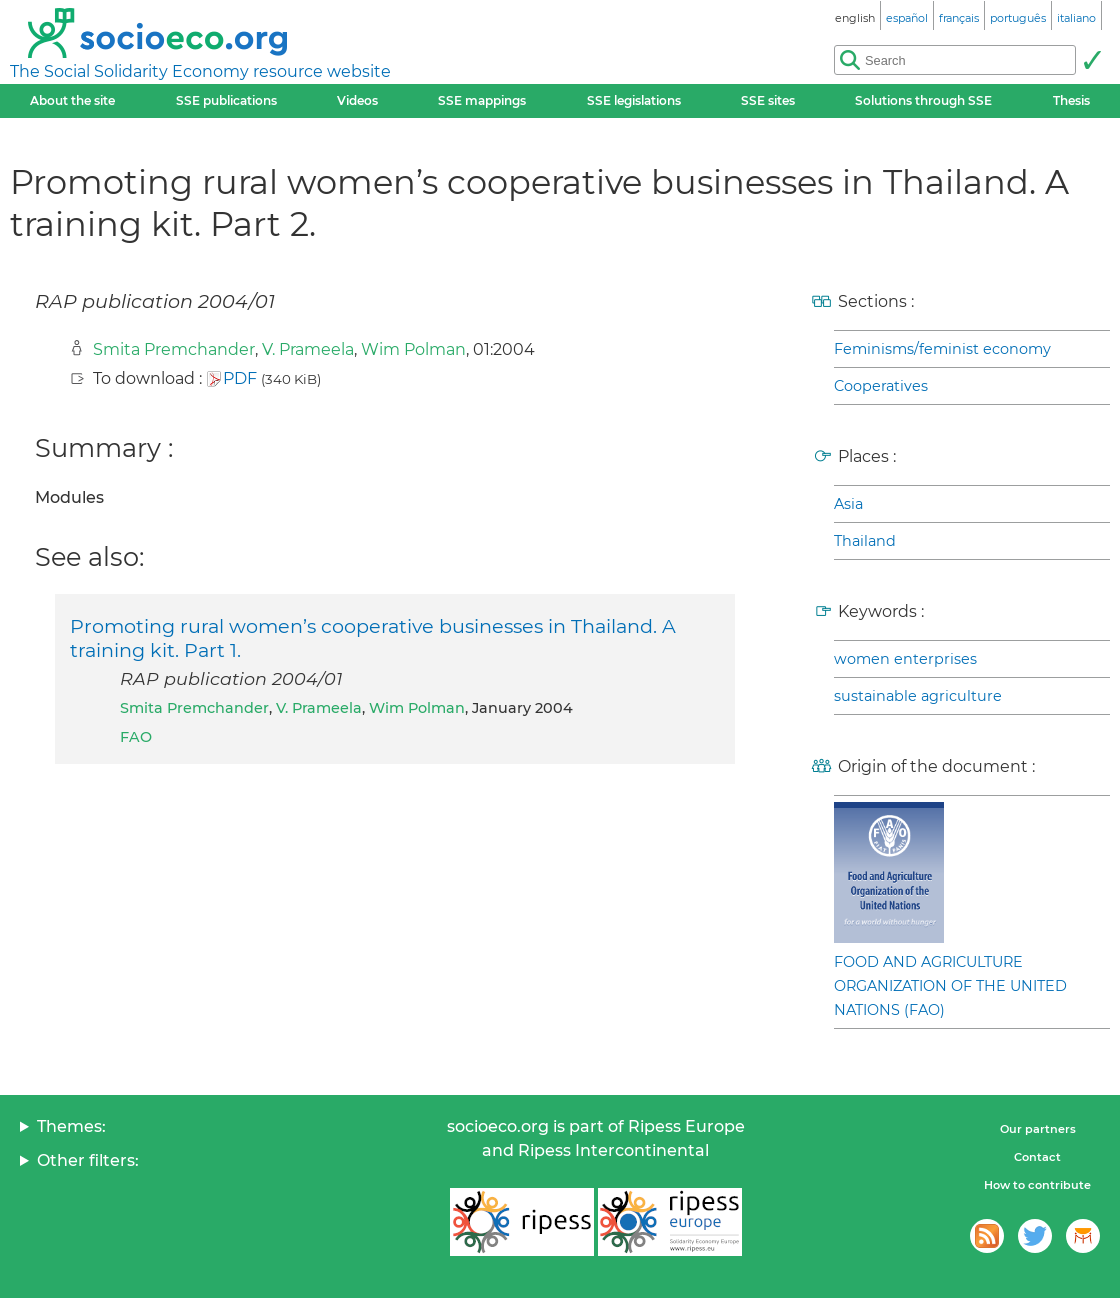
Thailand (865, 541)
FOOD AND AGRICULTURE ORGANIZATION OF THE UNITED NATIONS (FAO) (950, 986)
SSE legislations (634, 100)
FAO (136, 737)
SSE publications (226, 100)
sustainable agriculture (918, 696)
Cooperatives (881, 386)
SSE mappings (482, 100)
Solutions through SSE (923, 100)
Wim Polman (413, 349)
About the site (72, 100)
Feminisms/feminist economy (942, 349)
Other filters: (88, 1160)
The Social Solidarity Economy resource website (200, 71)
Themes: (71, 1126)
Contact (1037, 1157)
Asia (848, 504)
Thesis (1071, 100)
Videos (357, 100)
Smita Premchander (174, 349)
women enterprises (905, 659)
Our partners (1038, 1129)
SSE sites (768, 100)
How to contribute (1037, 1185)
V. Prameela (308, 349)
